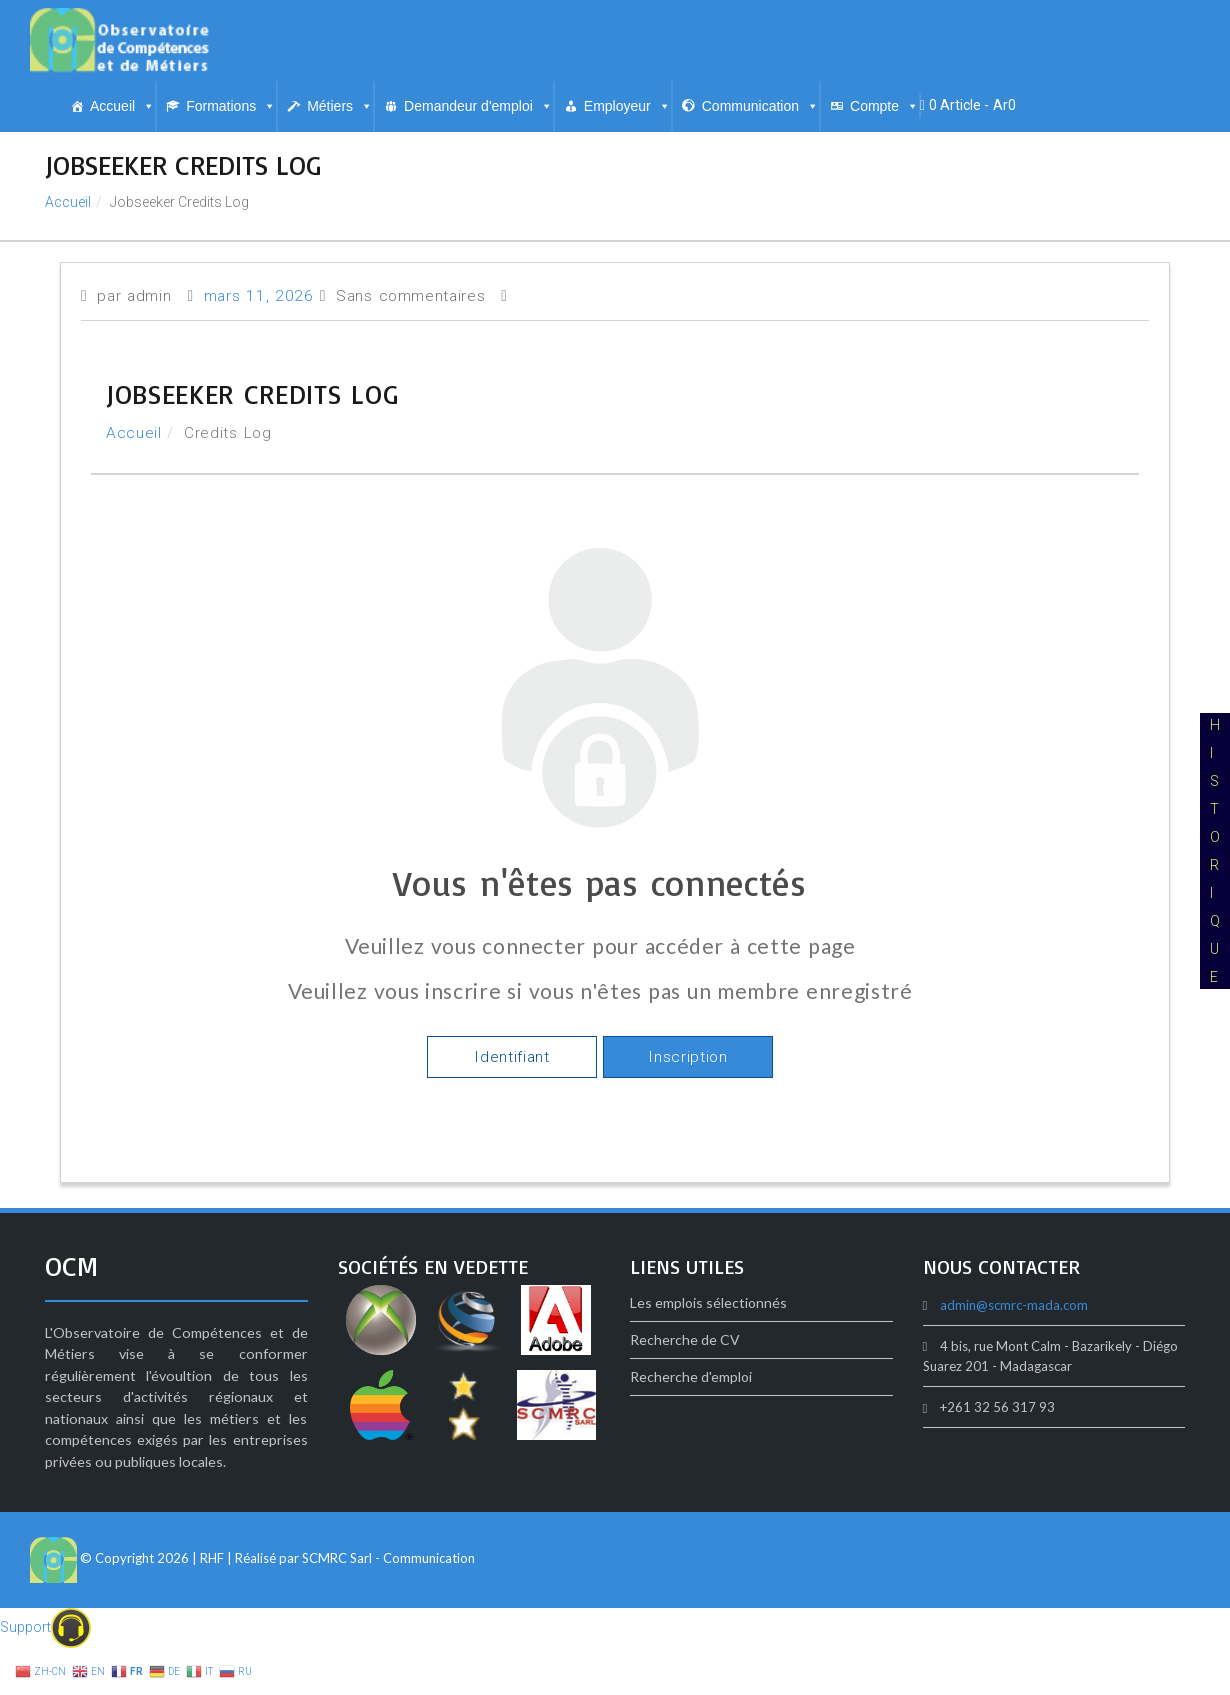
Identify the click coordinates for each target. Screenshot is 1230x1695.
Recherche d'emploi (691, 1376)
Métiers (340, 106)
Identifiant (511, 1057)
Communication (760, 106)
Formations (231, 106)
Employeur (627, 106)
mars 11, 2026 (259, 296)
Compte (884, 106)
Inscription (687, 1057)
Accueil (122, 106)
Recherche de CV (685, 1339)
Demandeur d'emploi (478, 106)
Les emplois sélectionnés (708, 1302)
